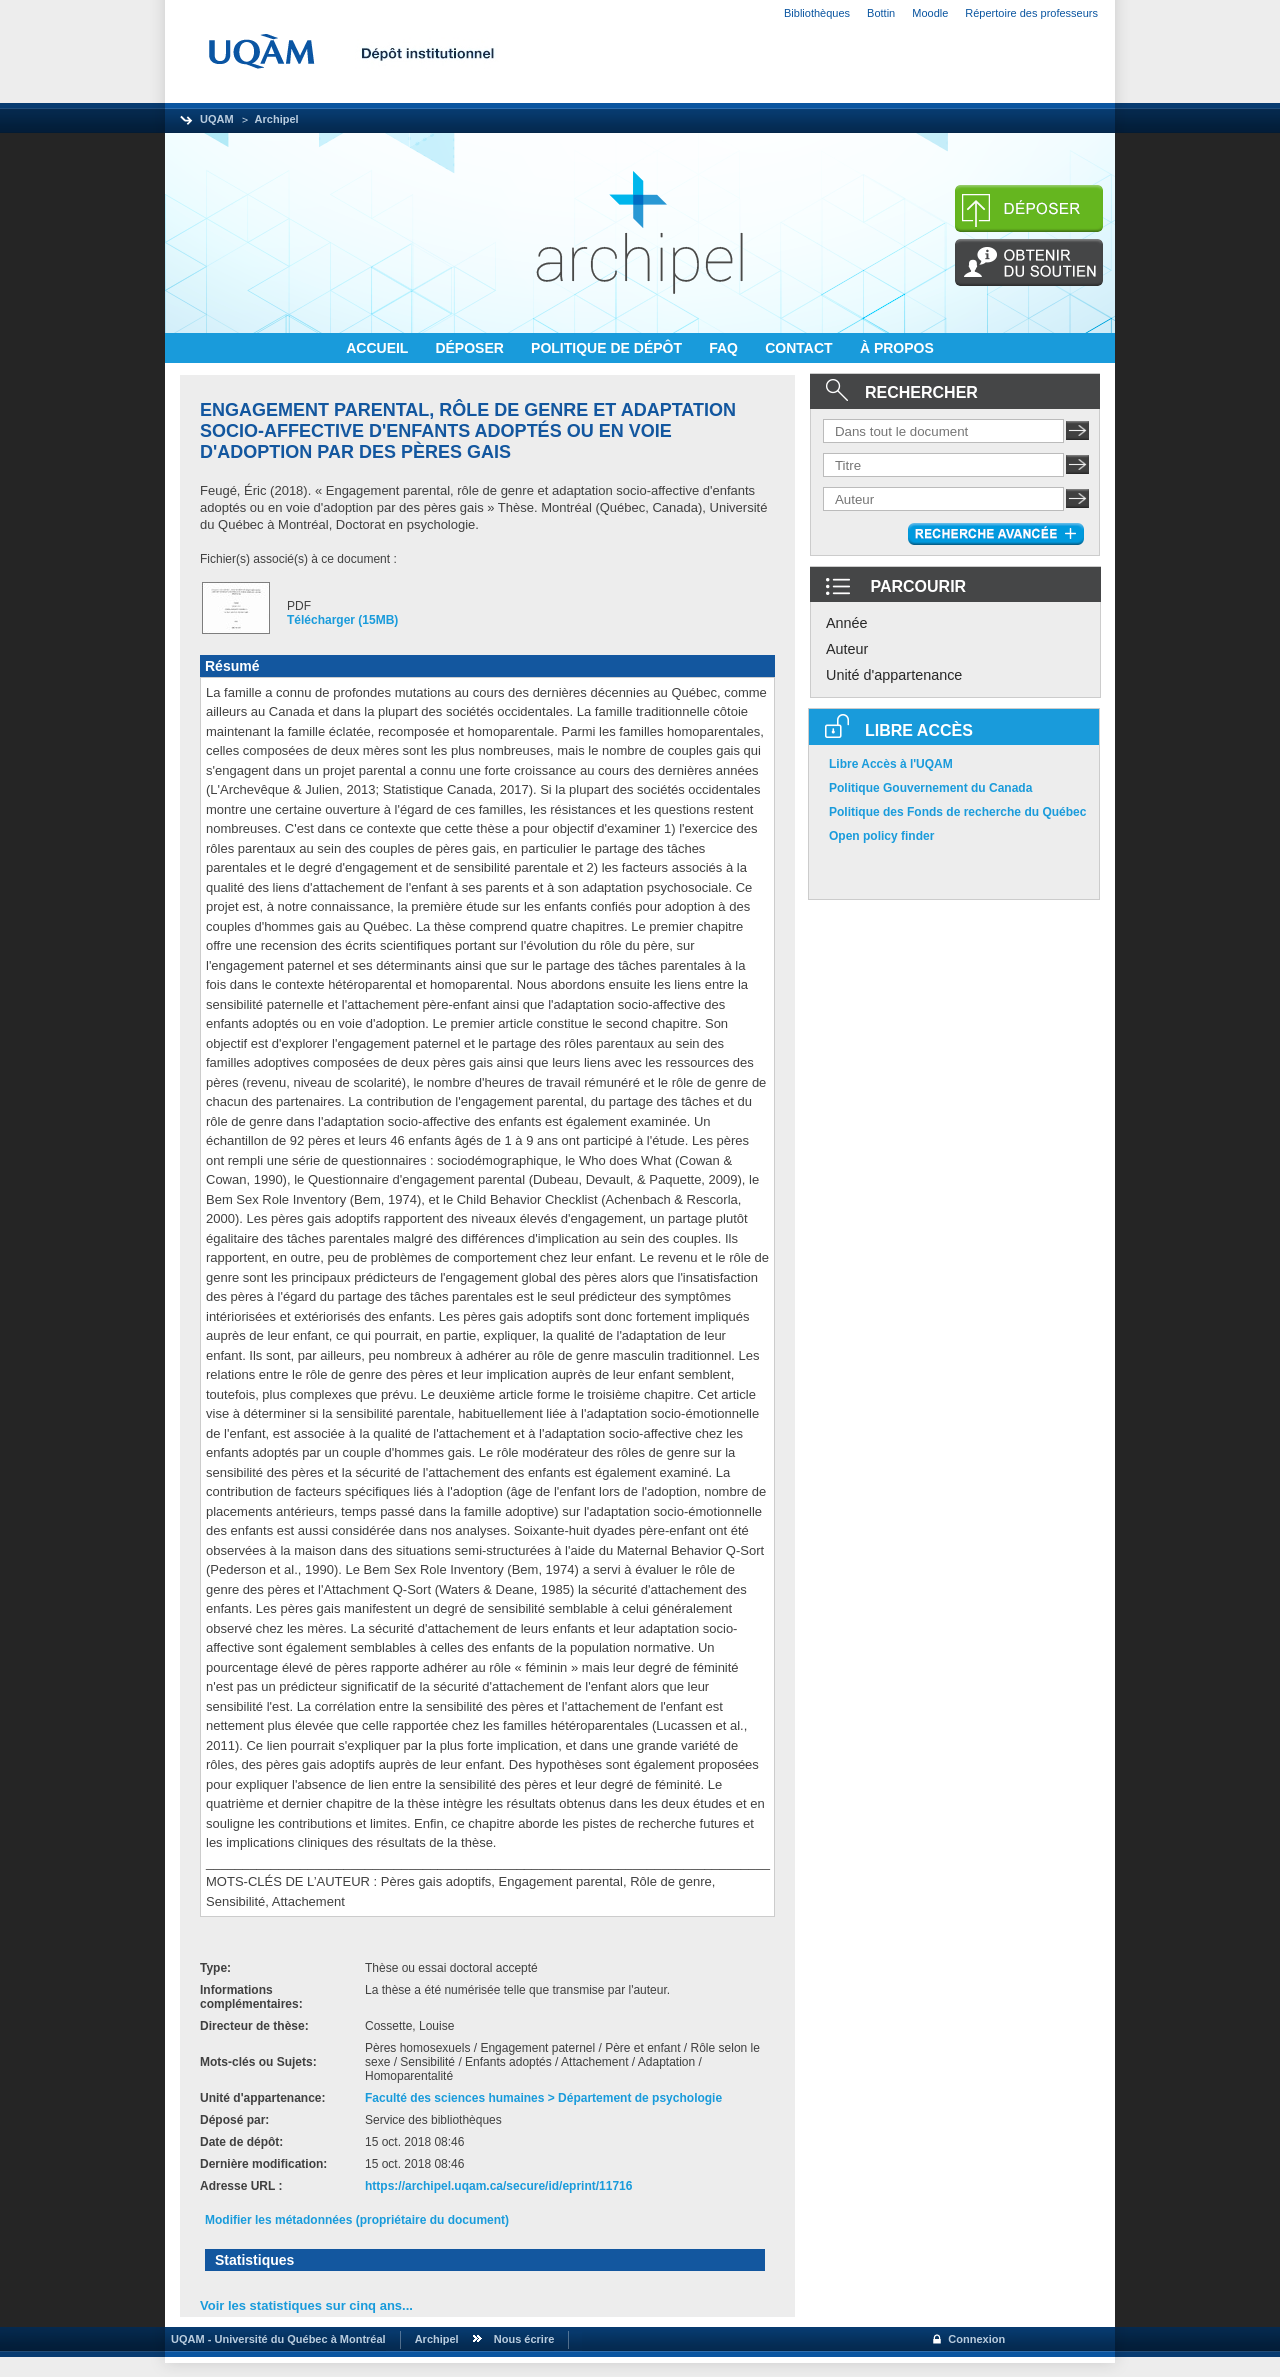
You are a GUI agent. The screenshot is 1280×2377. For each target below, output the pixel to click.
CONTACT (800, 348)
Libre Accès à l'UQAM (891, 764)
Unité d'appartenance (894, 675)
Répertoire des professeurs (1031, 13)
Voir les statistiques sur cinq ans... (306, 2305)
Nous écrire (524, 2339)
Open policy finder (881, 836)
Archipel (277, 119)
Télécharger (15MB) (342, 620)
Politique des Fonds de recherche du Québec (957, 812)
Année (847, 623)
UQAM (217, 119)
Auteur (847, 649)
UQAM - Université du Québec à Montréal (275, 2339)
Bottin (881, 13)
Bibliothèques (817, 13)
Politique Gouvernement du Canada (930, 788)
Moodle (930, 13)
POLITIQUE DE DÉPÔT (608, 348)
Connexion (976, 2339)
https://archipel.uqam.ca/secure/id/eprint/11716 (498, 2186)
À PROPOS (897, 348)
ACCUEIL (379, 348)
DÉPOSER (471, 348)
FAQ (725, 348)
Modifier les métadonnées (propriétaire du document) (357, 2220)
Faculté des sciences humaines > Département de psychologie (543, 2098)
